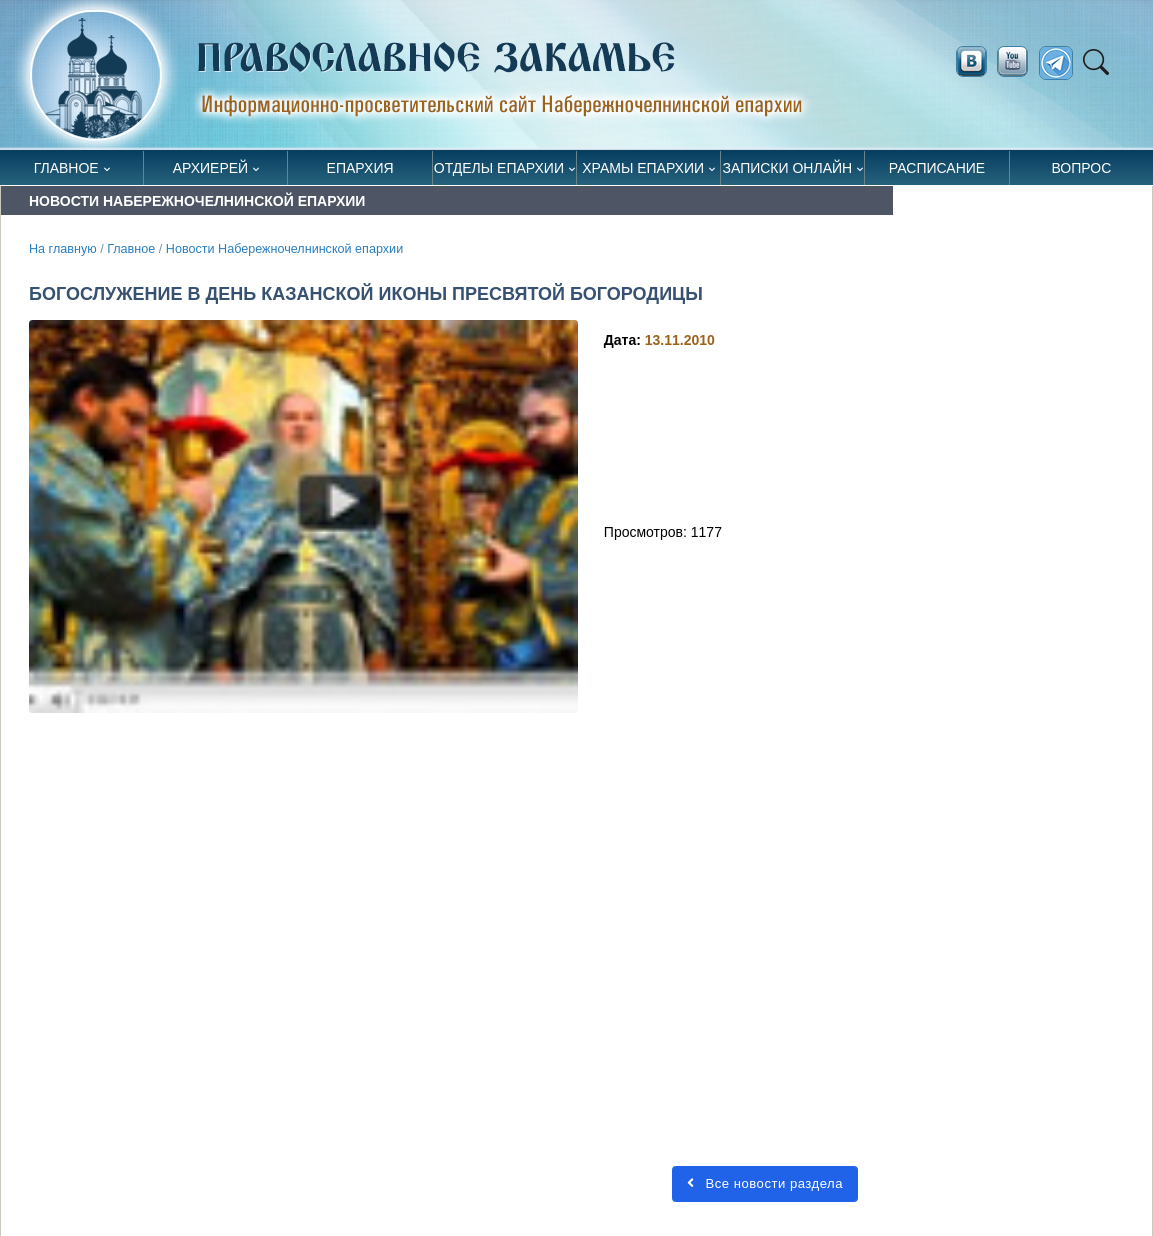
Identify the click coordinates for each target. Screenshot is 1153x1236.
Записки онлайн (788, 168)
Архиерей (211, 168)
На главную (63, 249)
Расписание (937, 168)
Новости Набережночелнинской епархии (284, 249)
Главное (66, 168)
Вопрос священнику (1081, 172)
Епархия (360, 168)
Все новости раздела (765, 1183)
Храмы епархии (643, 168)
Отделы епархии (499, 168)
